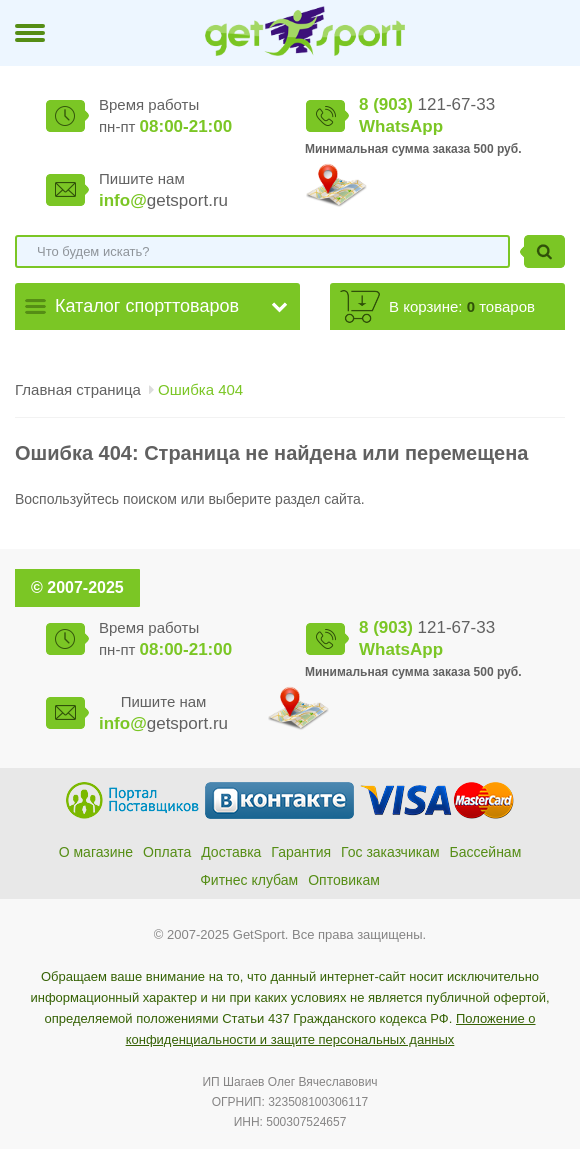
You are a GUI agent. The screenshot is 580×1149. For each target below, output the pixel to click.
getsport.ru (163, 200)
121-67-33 (427, 104)
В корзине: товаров (462, 306)
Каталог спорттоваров (147, 306)
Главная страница (78, 389)
